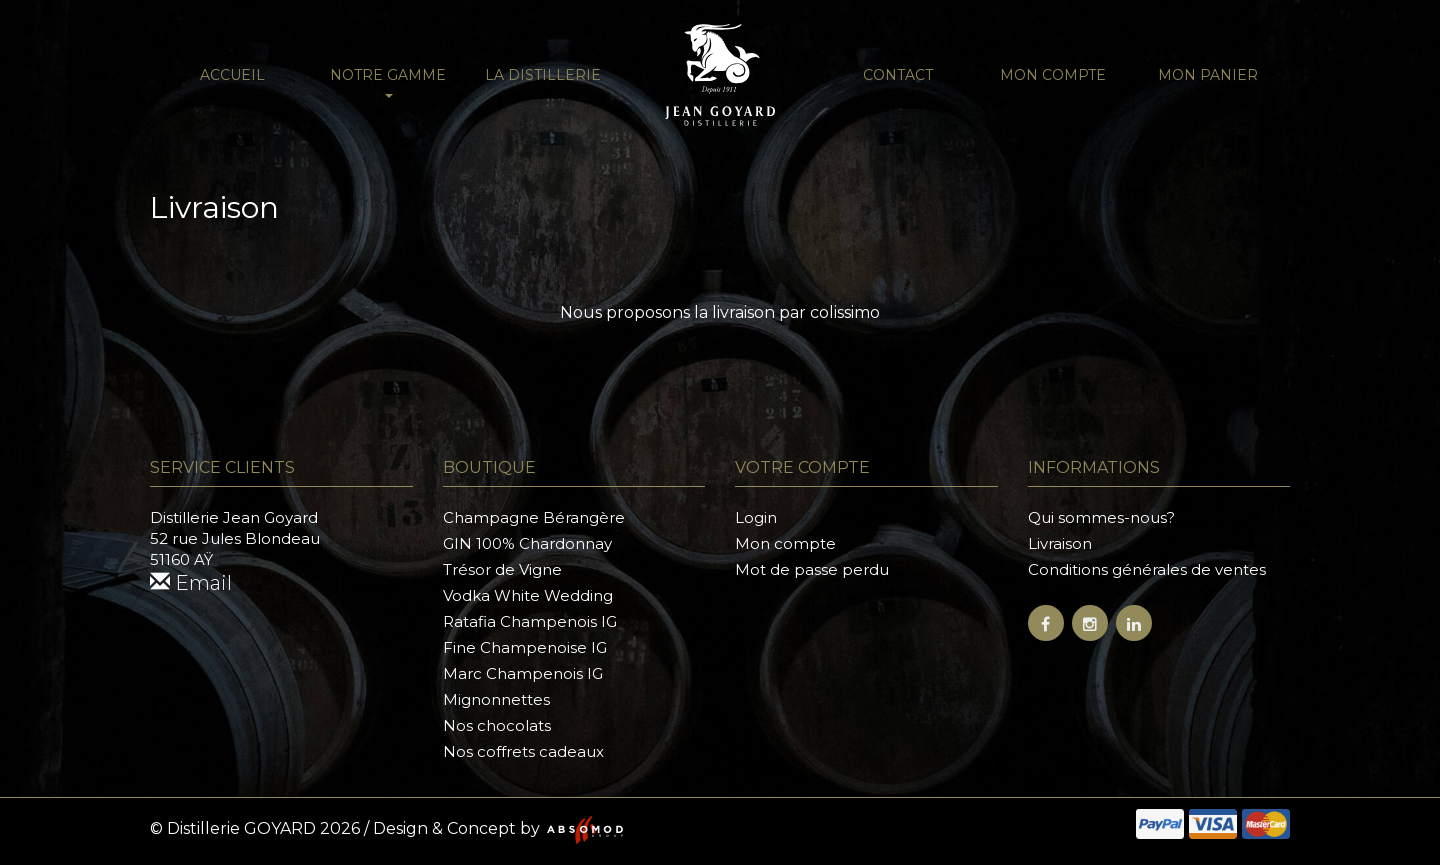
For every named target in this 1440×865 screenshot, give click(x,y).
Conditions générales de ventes (1147, 569)
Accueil (232, 75)
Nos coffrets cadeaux (523, 751)
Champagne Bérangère (534, 517)
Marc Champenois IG (523, 673)
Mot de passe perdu (812, 569)
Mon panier (1208, 75)
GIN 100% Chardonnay (527, 543)
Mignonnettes (496, 699)
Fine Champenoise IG (525, 647)
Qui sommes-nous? (1101, 517)
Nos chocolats (497, 725)
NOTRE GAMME (388, 82)
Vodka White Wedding (528, 595)
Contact (898, 75)
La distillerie (543, 75)
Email (191, 583)
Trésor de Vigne (502, 569)
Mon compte (1053, 75)
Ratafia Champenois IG (530, 621)
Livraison (1060, 543)
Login (756, 517)
